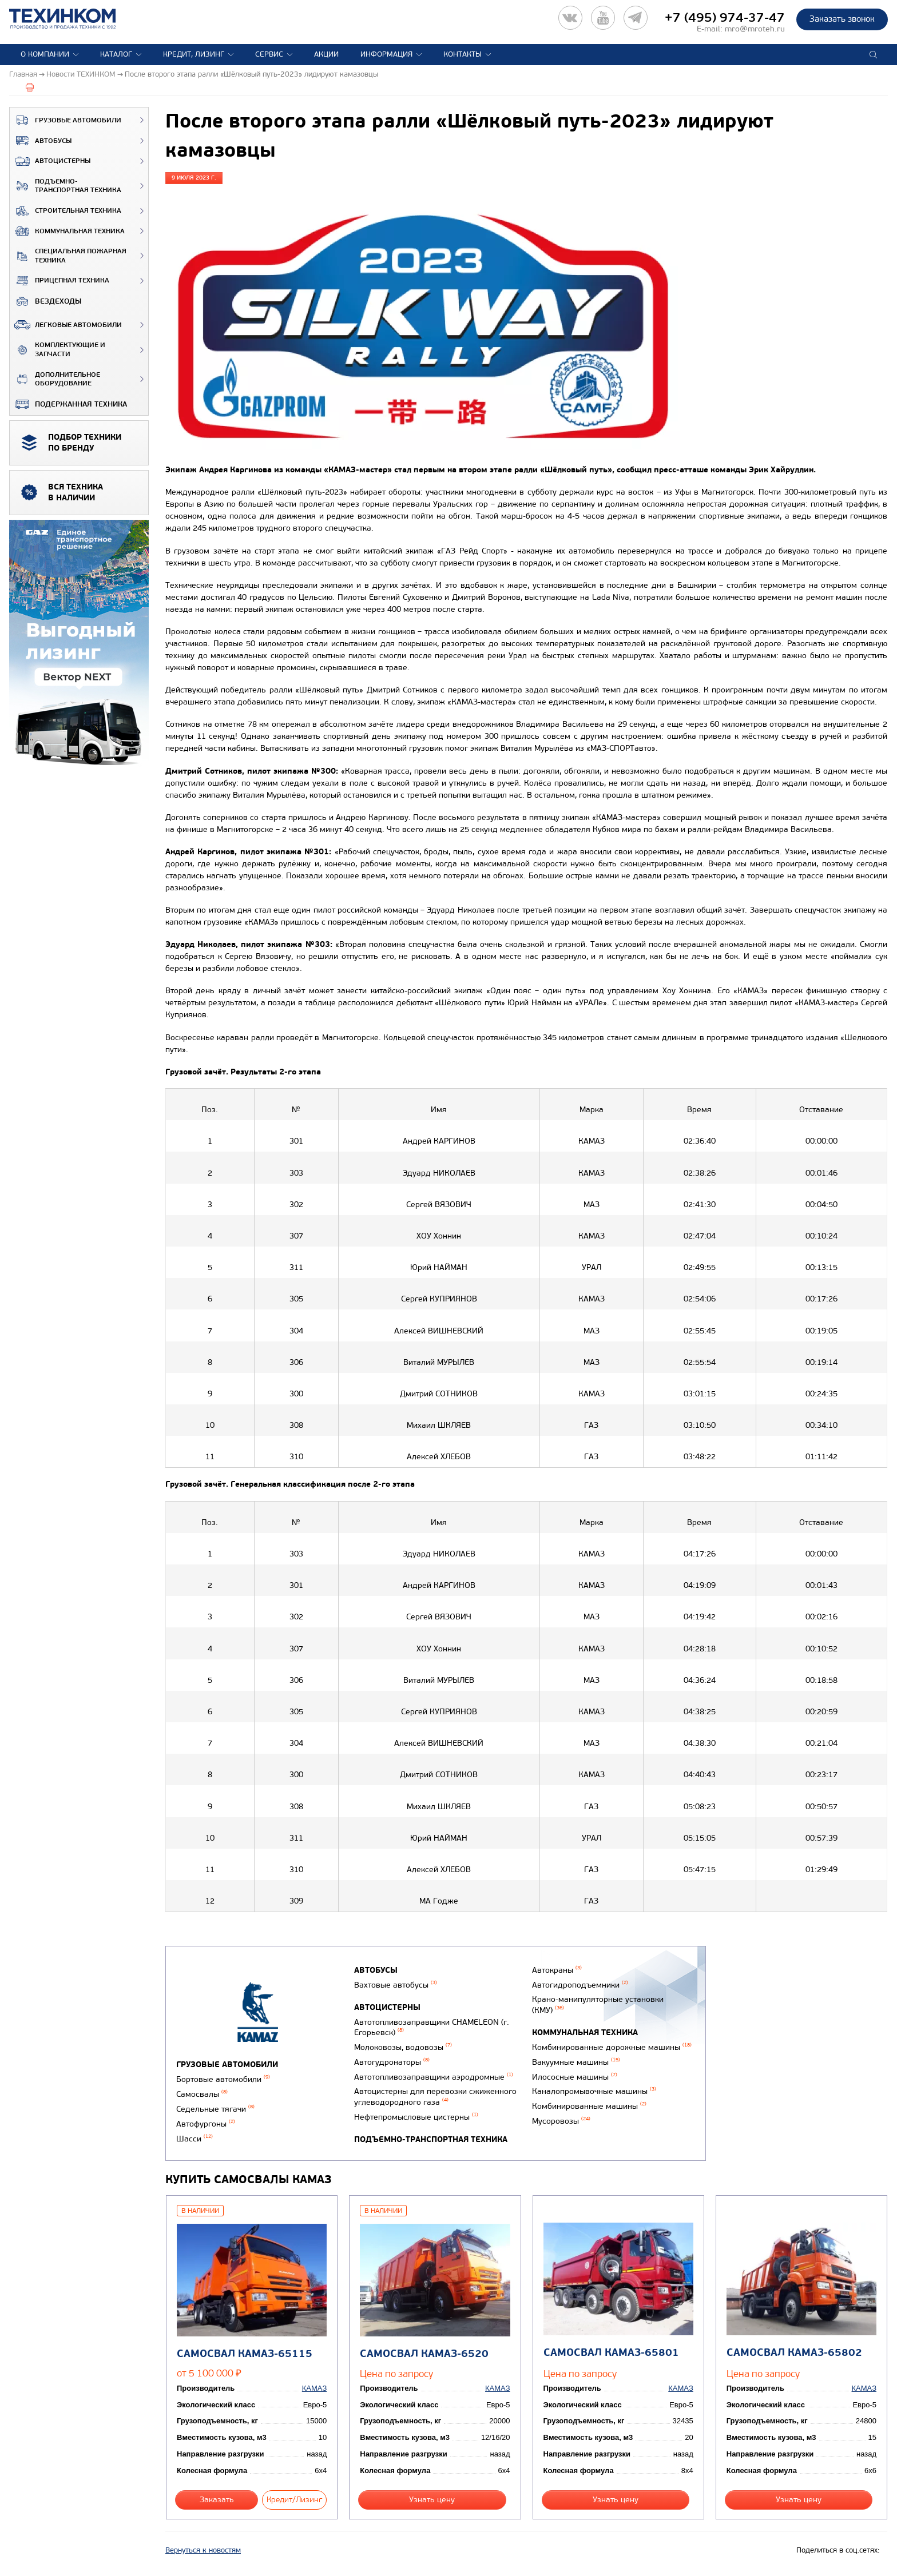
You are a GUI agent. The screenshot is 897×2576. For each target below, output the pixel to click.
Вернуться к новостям (203, 2550)
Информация (386, 54)
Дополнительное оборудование (55, 379)
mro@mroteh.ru (755, 29)
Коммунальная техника (67, 231)
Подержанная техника (68, 404)
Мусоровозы (561, 2121)
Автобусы (41, 140)
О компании (45, 54)
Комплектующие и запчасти (57, 350)
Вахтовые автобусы (395, 1985)
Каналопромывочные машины (594, 2091)
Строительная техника (65, 211)
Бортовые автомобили (223, 2079)
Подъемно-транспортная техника (65, 186)
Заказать (217, 2500)
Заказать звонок (842, 19)
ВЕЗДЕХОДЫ (45, 301)
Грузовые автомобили (65, 120)
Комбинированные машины (589, 2106)
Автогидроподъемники (580, 1985)
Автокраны (557, 1970)
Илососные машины (574, 2077)
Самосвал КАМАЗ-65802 (794, 2352)
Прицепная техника (59, 280)
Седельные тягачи (215, 2109)
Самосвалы (202, 2094)
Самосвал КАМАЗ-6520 (424, 2353)
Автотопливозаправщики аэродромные (433, 2077)
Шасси (194, 2139)
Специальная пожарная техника (68, 256)
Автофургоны (205, 2124)
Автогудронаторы (392, 2062)
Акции (326, 54)
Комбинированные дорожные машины (612, 2047)
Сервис (269, 54)
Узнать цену (432, 2500)
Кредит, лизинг (193, 54)
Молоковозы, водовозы (403, 2047)
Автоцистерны (50, 161)
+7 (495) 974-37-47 (725, 18)
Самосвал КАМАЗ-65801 (611, 2352)
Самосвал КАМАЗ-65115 (244, 2353)
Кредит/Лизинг (294, 2500)
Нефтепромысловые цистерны (416, 2117)
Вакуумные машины (576, 2062)
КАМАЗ (314, 2388)
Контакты (462, 54)
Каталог (116, 54)
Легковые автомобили (66, 324)
